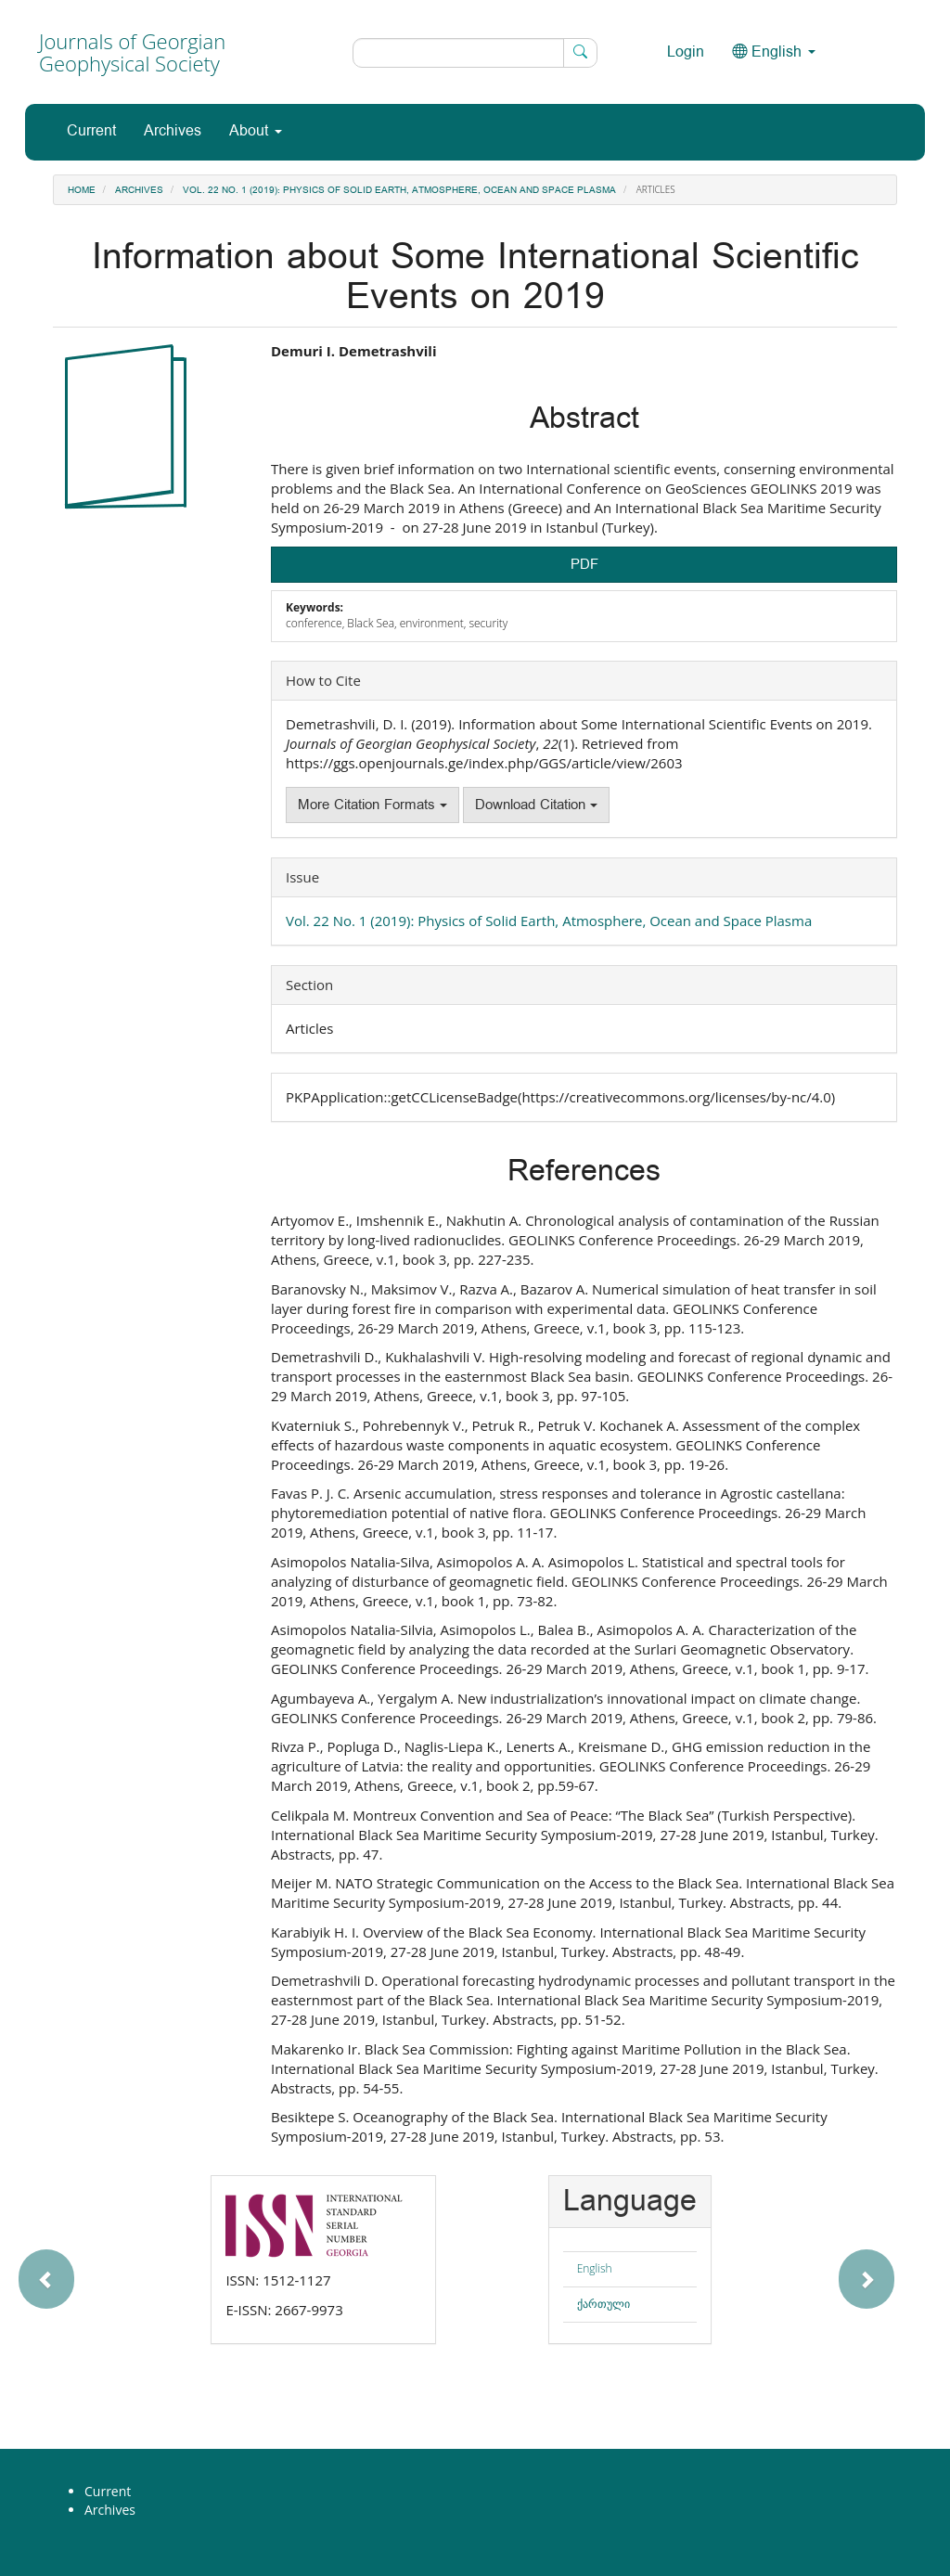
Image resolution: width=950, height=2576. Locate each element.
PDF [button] (584, 565)
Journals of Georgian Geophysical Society (132, 52)
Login (685, 52)
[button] (102, 2270)
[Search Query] (475, 53)
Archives (172, 131)
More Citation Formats (372, 805)
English (594, 2268)
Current (91, 131)
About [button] (255, 131)
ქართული (603, 2304)
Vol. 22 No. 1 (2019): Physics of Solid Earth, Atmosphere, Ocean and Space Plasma (399, 190)
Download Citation (536, 805)
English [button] (773, 52)
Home (82, 190)
